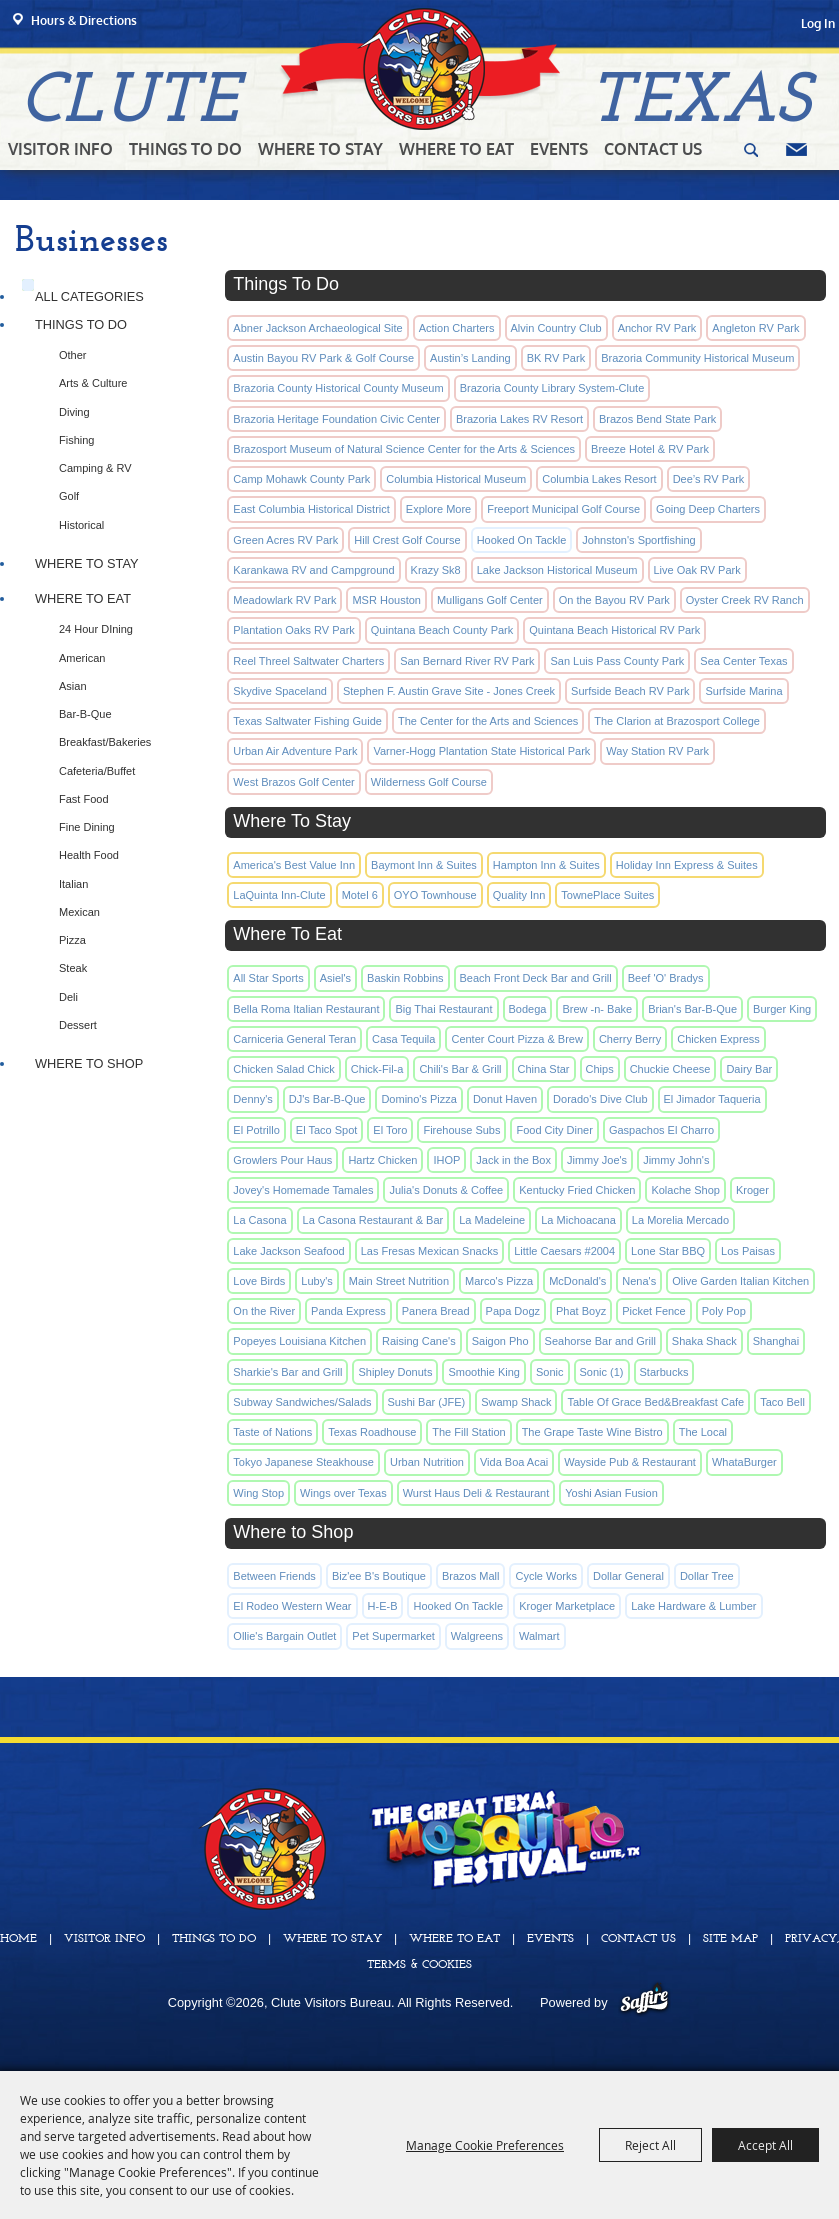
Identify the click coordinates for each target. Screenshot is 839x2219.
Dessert (78, 1025)
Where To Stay (320, 149)
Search (751, 150)
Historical (81, 525)
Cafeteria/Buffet (97, 771)
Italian (73, 884)
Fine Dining (87, 827)
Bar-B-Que (85, 714)
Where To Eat (456, 149)
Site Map (730, 1939)
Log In (818, 23)
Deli (68, 997)
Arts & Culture (93, 383)
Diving (74, 412)
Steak (73, 968)
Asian (73, 686)
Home (18, 1939)
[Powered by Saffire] (644, 2002)
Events (559, 149)
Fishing (76, 440)
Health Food (89, 855)
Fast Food (84, 799)
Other (73, 355)
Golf (69, 496)
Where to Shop (89, 1063)
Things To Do (185, 149)
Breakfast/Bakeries (105, 742)
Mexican (79, 912)
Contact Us (653, 149)
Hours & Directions (84, 20)
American (82, 658)
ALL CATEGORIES (89, 296)
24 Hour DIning (96, 629)
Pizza (72, 940)
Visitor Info (60, 149)
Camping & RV (95, 468)
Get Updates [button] (796, 150)
